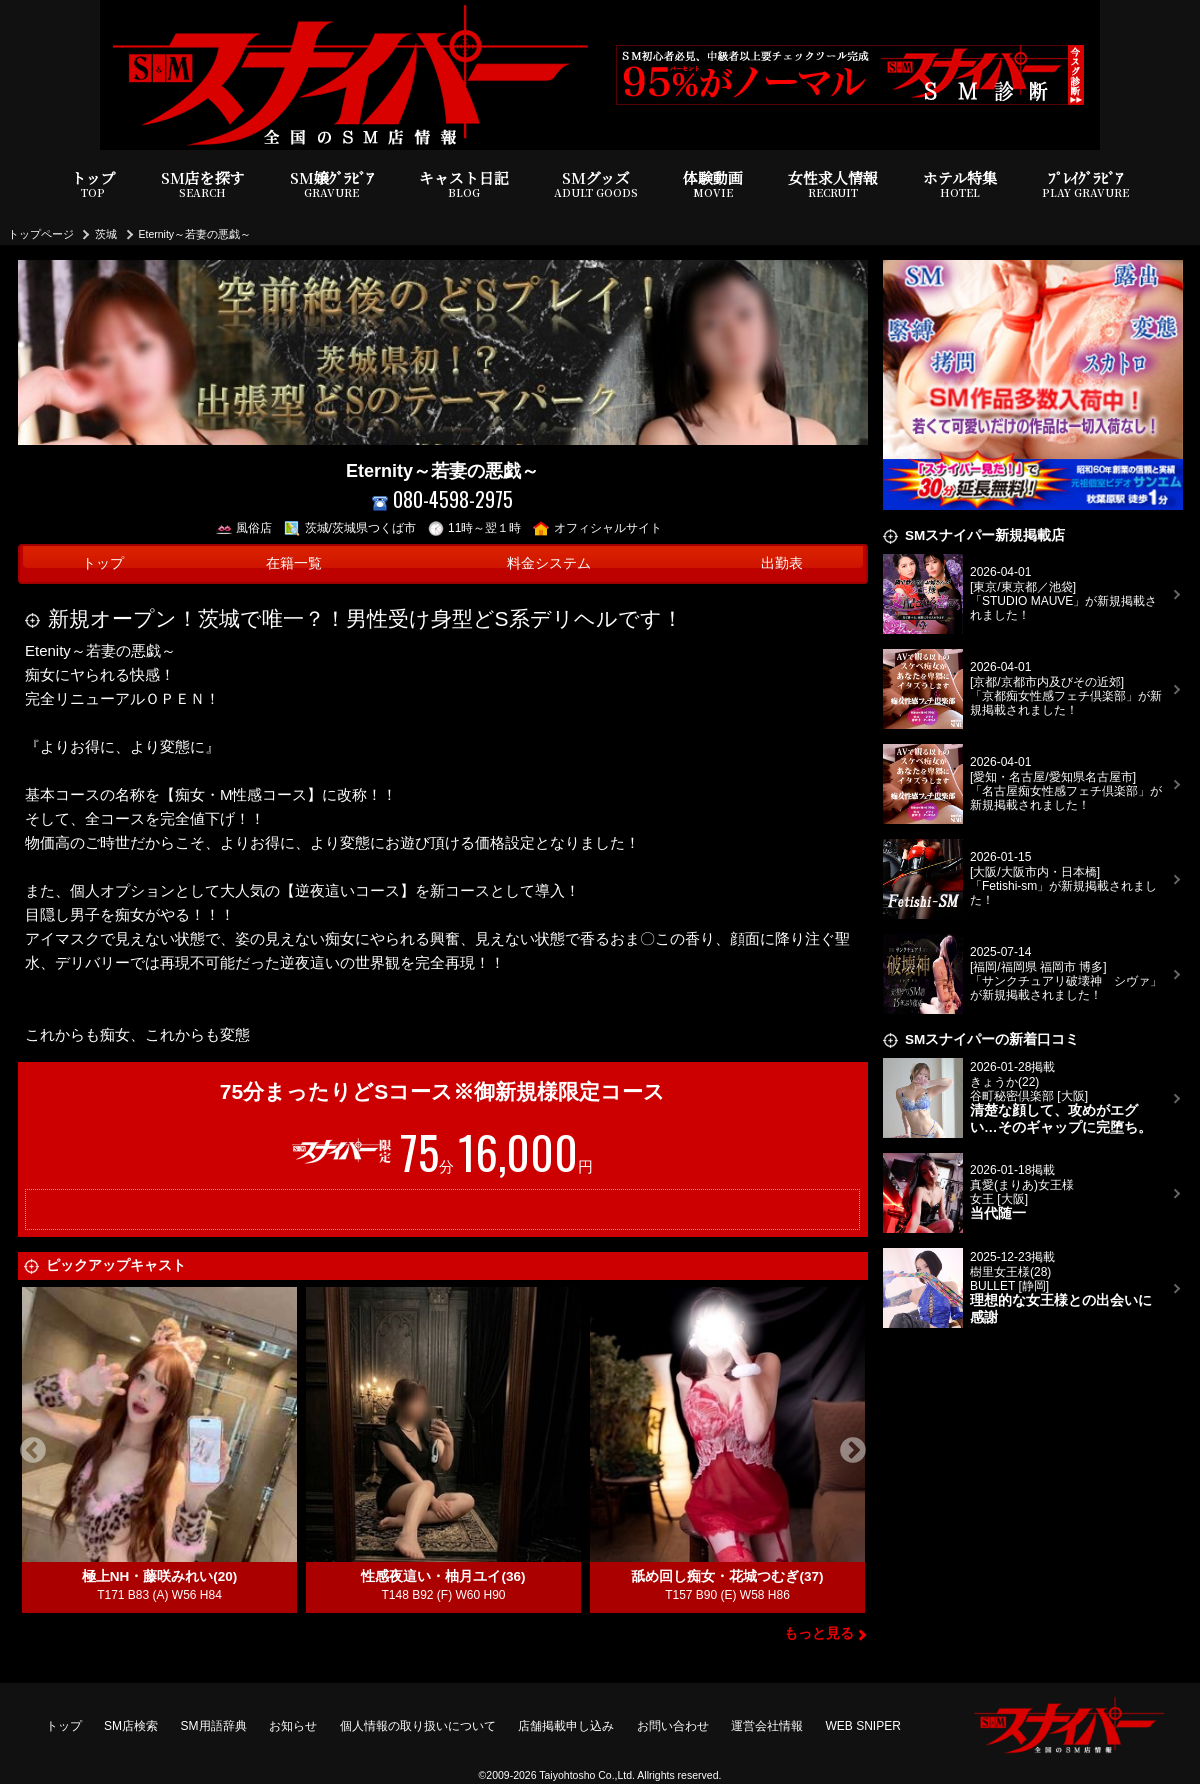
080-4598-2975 (442, 499)
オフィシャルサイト (597, 528)
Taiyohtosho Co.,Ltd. (587, 1775)
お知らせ (293, 1726)
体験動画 (713, 184)
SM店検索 (131, 1726)
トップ (93, 184)
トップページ (41, 234)
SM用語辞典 (214, 1726)
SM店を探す (203, 184)
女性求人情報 (833, 184)
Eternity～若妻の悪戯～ (195, 234)
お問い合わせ (673, 1726)
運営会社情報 (767, 1726)
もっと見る (819, 1633)
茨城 (106, 234)
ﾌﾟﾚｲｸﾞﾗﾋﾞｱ (1085, 184)
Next (853, 1451)
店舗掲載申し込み (566, 1726)
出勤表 (782, 563)
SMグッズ (596, 184)
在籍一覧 (294, 563)
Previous (33, 1451)
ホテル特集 (960, 184)
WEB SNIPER (863, 1726)
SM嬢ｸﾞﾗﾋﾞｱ (332, 184)
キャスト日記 (464, 184)
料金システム (549, 563)
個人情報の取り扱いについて (418, 1726)
